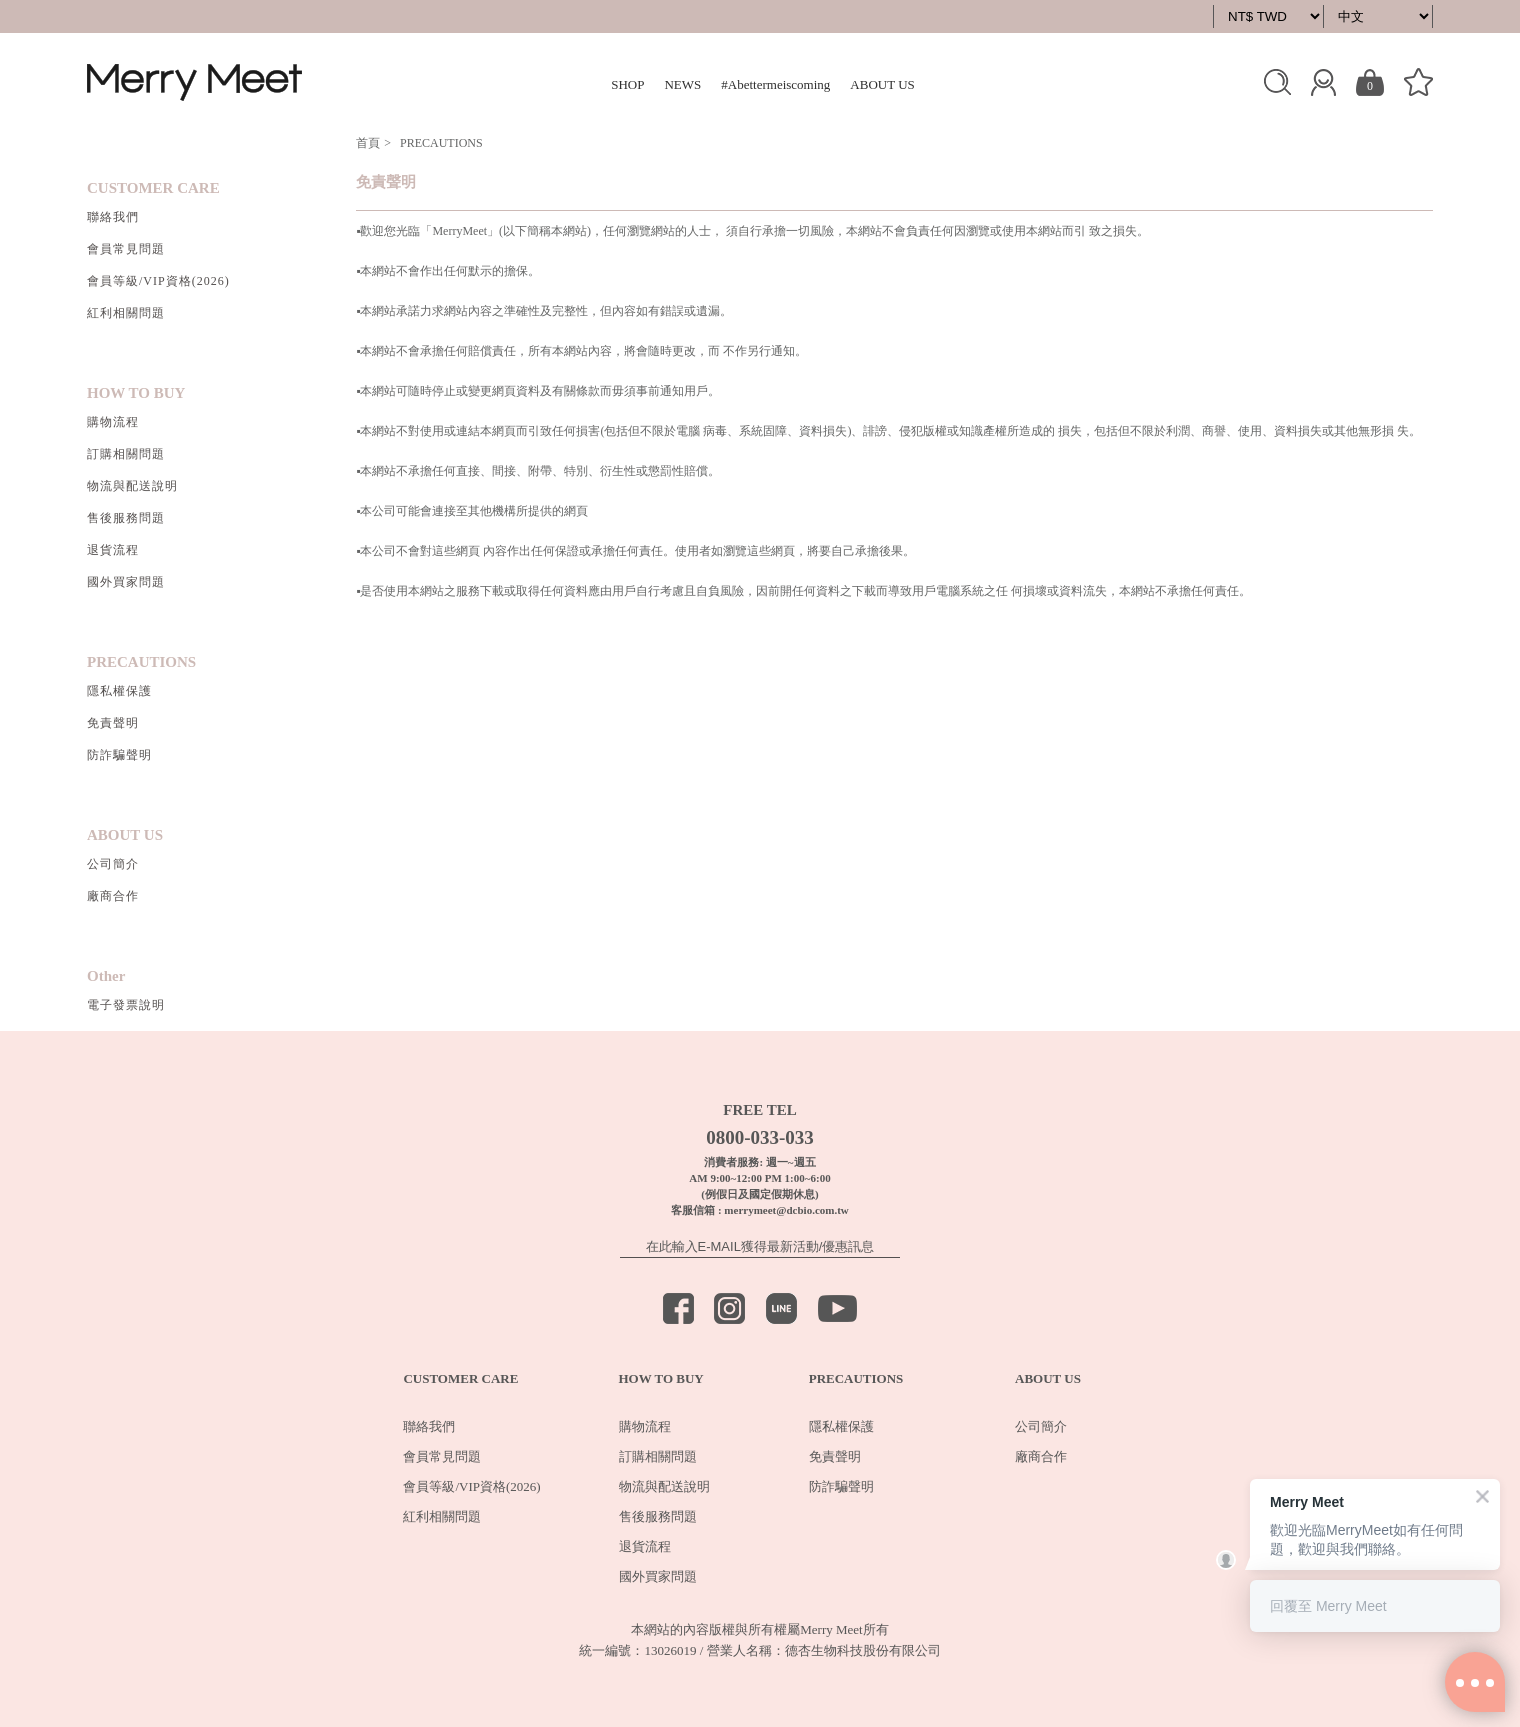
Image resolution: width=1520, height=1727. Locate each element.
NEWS (682, 84)
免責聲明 (113, 723)
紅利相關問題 (126, 313)
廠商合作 (113, 896)
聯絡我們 (113, 217)
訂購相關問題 (126, 454)
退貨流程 (113, 550)
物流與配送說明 (132, 486)
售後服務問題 (126, 518)
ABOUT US (882, 84)
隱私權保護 (119, 691)
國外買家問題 (126, 582)
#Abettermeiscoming (775, 84)
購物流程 (113, 422)
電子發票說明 (126, 1005)
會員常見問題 (126, 249)
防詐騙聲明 (119, 755)
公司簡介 (113, 864)
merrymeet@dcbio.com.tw (786, 1210)
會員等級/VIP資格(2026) (158, 281)
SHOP (627, 84)
